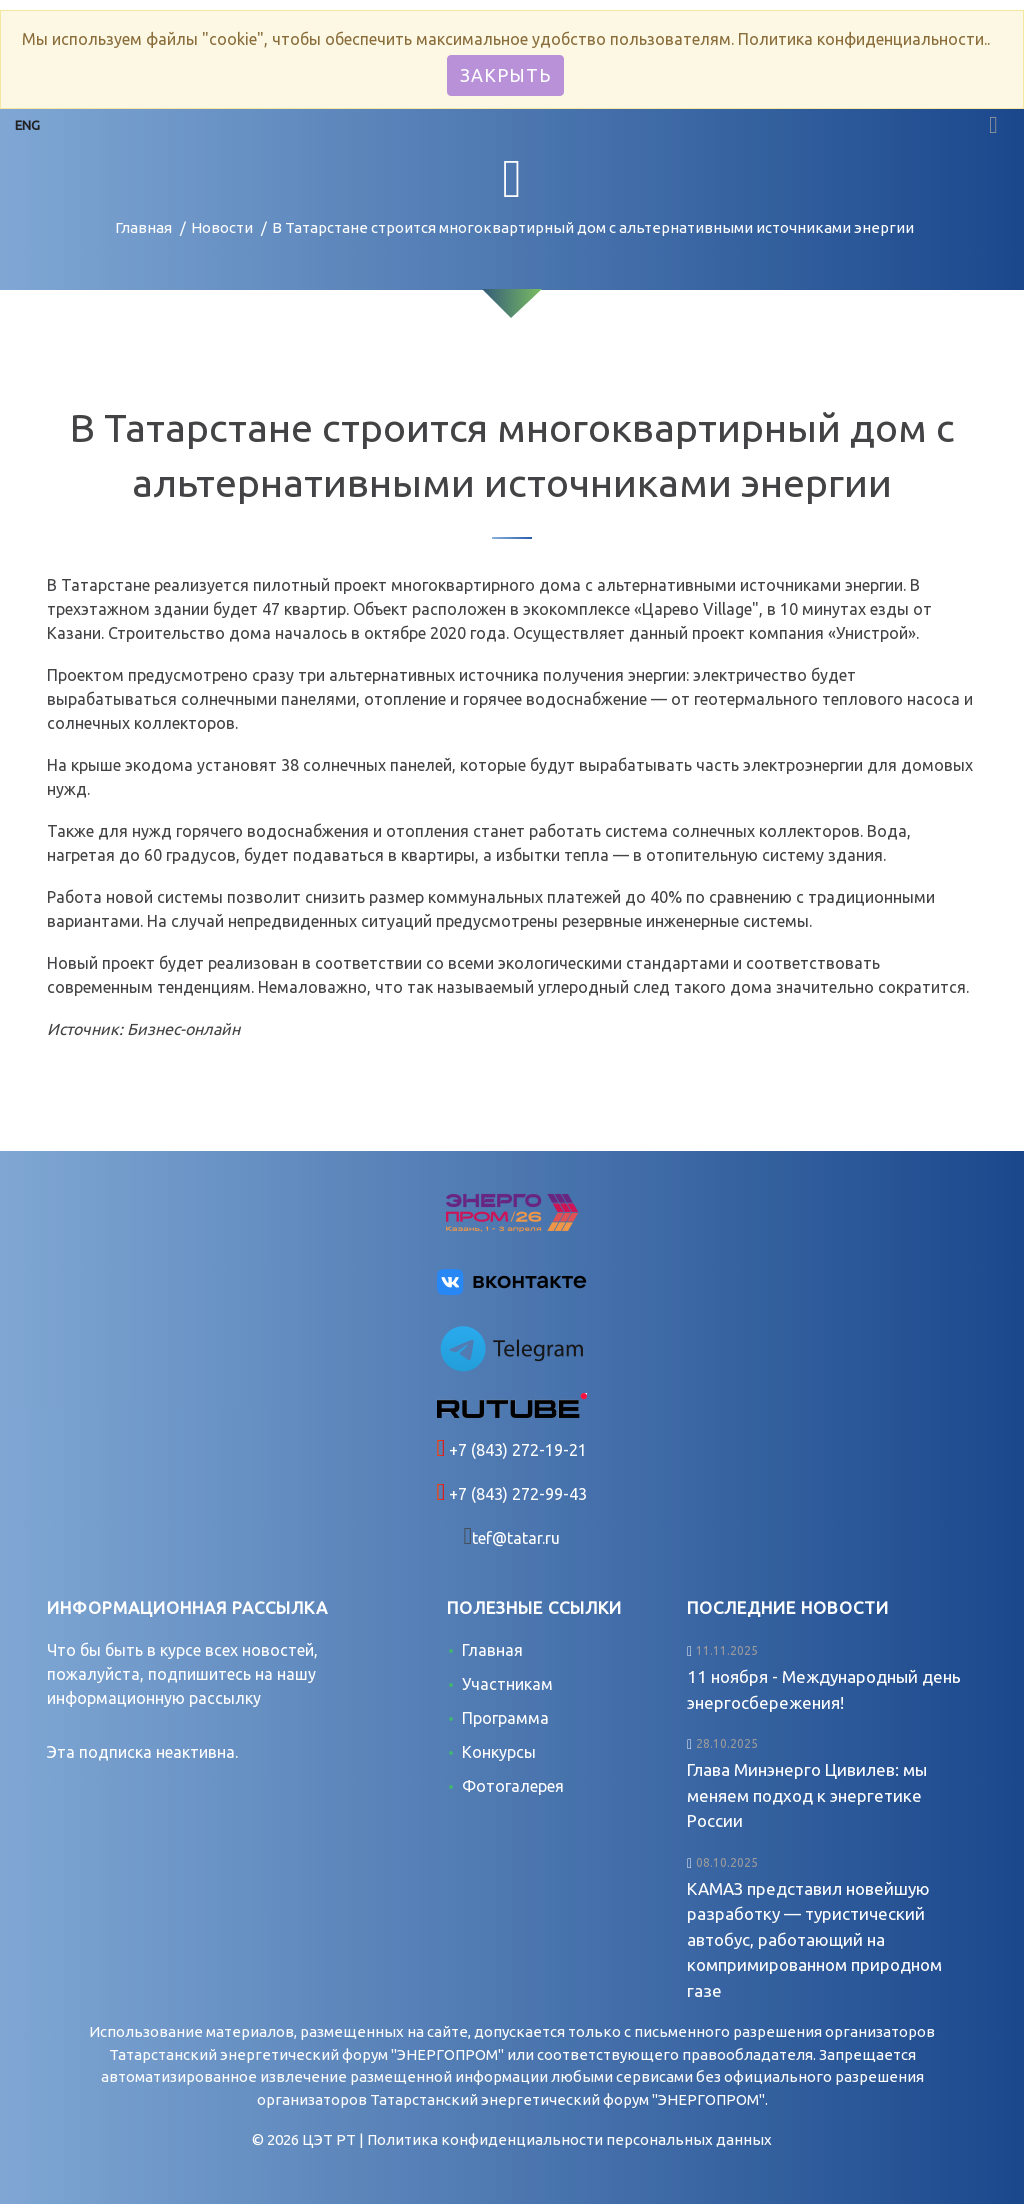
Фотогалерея (513, 1786)
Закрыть (506, 75)
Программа (505, 1718)
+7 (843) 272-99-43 (516, 1494)
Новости (222, 227)
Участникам (507, 1684)
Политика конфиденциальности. (862, 39)
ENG (27, 125)
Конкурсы (499, 1752)
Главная (143, 227)
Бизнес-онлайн (183, 1029)
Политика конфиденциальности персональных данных (569, 2139)
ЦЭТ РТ (329, 2139)
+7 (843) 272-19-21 (516, 1450)
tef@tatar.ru (516, 1538)
